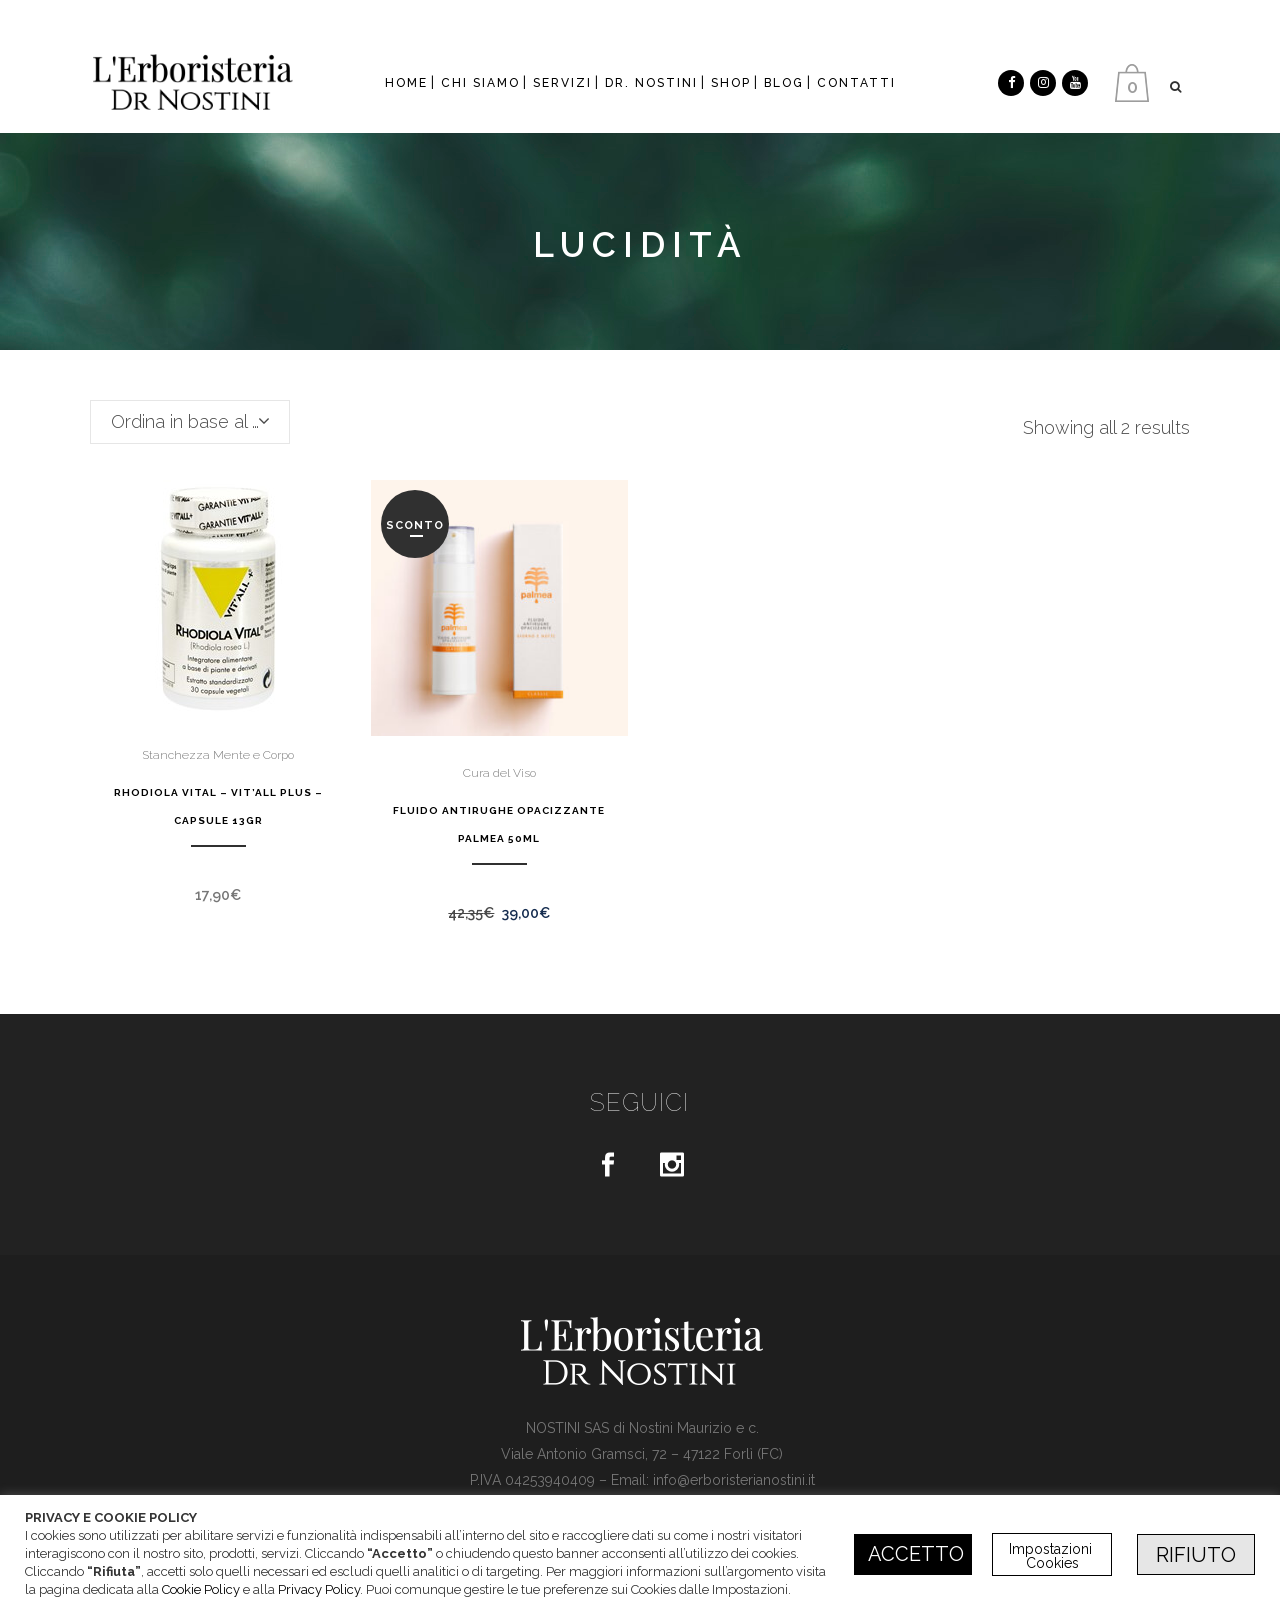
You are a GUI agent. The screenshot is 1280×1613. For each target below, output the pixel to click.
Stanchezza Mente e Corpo (218, 755)
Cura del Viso (499, 773)
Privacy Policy (319, 1589)
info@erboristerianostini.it (734, 1480)
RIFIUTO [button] (1196, 1555)
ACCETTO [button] (916, 1554)
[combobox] (190, 422)
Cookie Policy (201, 1589)
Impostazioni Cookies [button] (1052, 1556)
